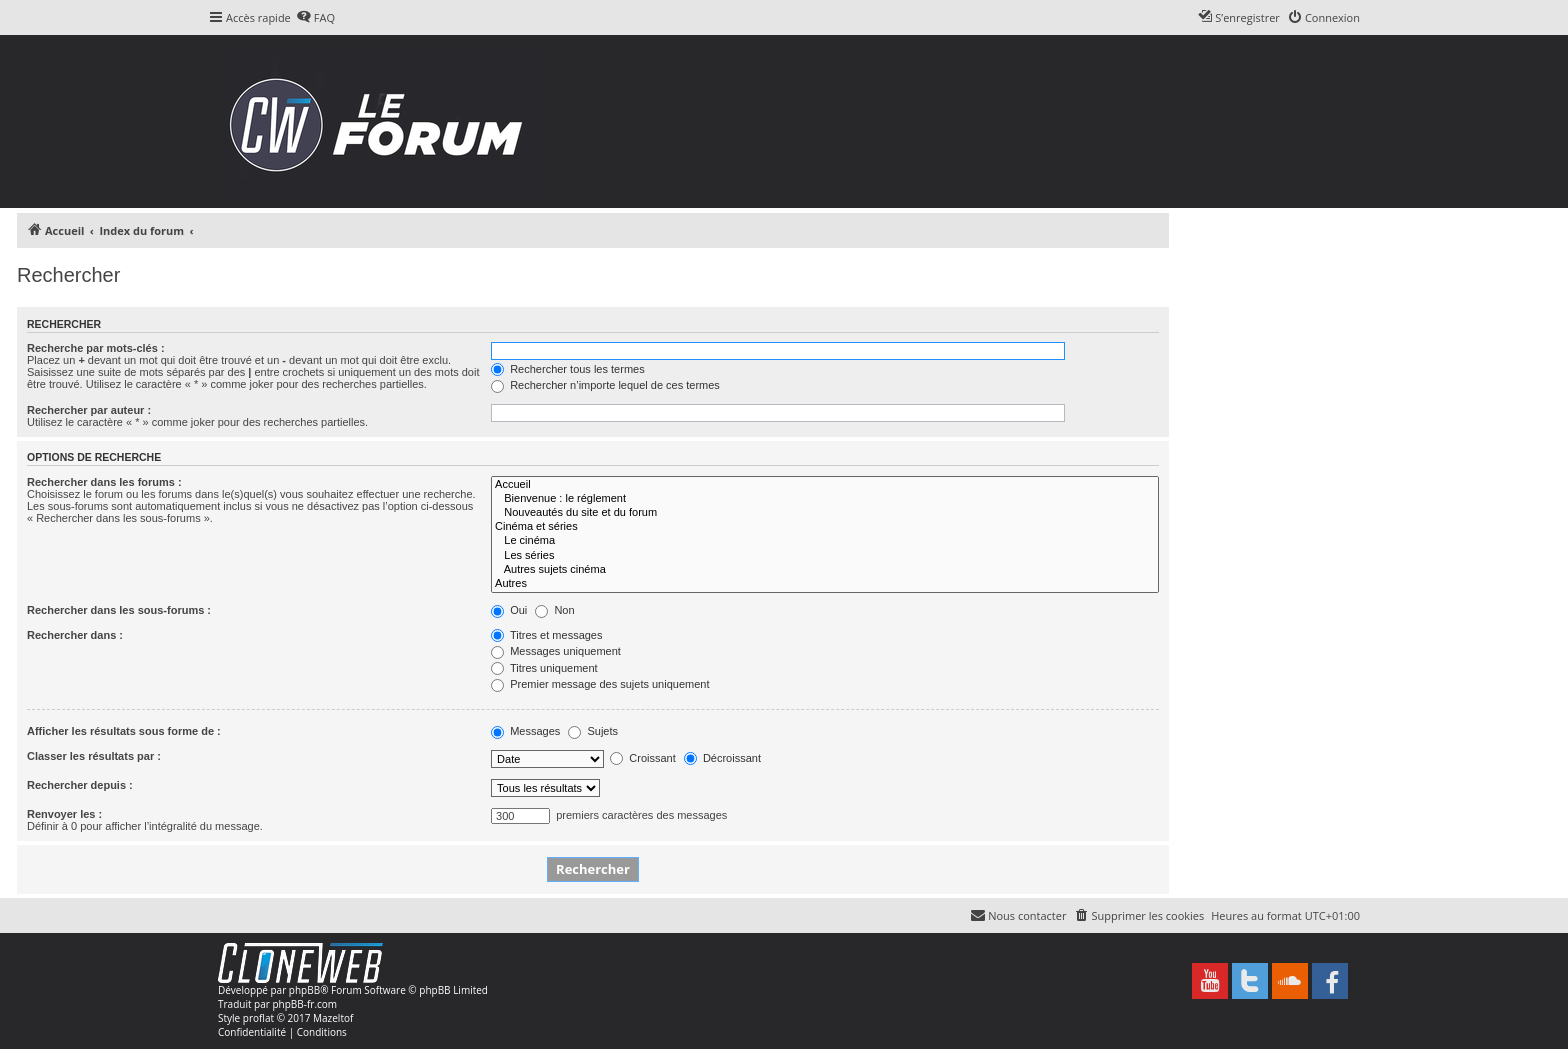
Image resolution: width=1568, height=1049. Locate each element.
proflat (258, 1018)
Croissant (643, 758)
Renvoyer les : (64, 814)
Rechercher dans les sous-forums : (119, 610)
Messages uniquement (556, 651)
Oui (509, 610)
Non (554, 610)
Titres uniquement (544, 668)
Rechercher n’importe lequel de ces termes (605, 385)
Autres (825, 584)
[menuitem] (315, 18)
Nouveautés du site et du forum (825, 513)
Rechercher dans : (75, 635)
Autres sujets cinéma (825, 570)
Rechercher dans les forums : (104, 482)
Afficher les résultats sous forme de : (124, 731)
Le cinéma (825, 541)
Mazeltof (333, 1018)
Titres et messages (546, 635)
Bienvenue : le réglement (825, 499)
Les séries (825, 556)
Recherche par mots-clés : (96, 348)
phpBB (304, 990)
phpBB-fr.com (304, 1004)
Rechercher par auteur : (89, 410)
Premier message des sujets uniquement (600, 684)
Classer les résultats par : (94, 756)
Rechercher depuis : (80, 785)
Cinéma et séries (825, 527)
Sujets (593, 731)
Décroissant (722, 758)
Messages (525, 731)
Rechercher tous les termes (568, 369)
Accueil (825, 485)
